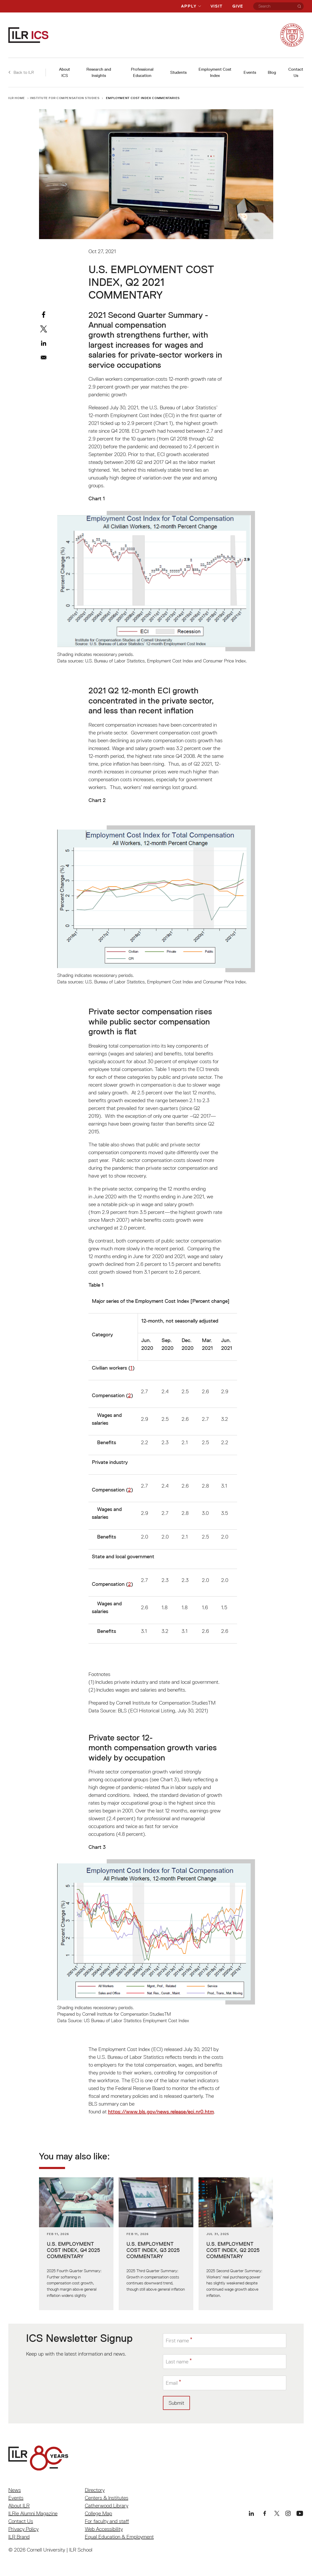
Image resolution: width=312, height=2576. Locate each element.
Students (178, 72)
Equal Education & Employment (119, 2537)
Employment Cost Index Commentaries (143, 98)
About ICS (64, 72)
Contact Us (295, 72)
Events (250, 72)
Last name (177, 2361)
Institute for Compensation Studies (64, 98)
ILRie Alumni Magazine (33, 2513)
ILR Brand (19, 2537)
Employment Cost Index (215, 72)
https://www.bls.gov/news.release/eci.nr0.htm (161, 2111)
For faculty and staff (107, 2521)
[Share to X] (43, 328)
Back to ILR (21, 72)
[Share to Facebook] (43, 314)
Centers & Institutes (106, 2498)
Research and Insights (98, 72)
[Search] (299, 6)
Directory (95, 2490)
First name (177, 2340)
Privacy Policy (23, 2529)
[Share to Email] (43, 357)
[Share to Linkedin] (43, 343)
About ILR (19, 2505)
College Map (98, 2513)
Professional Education (142, 72)
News (14, 2490)
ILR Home (16, 98)
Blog (272, 72)
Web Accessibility (104, 2529)
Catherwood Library (106, 2505)
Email (172, 2383)
